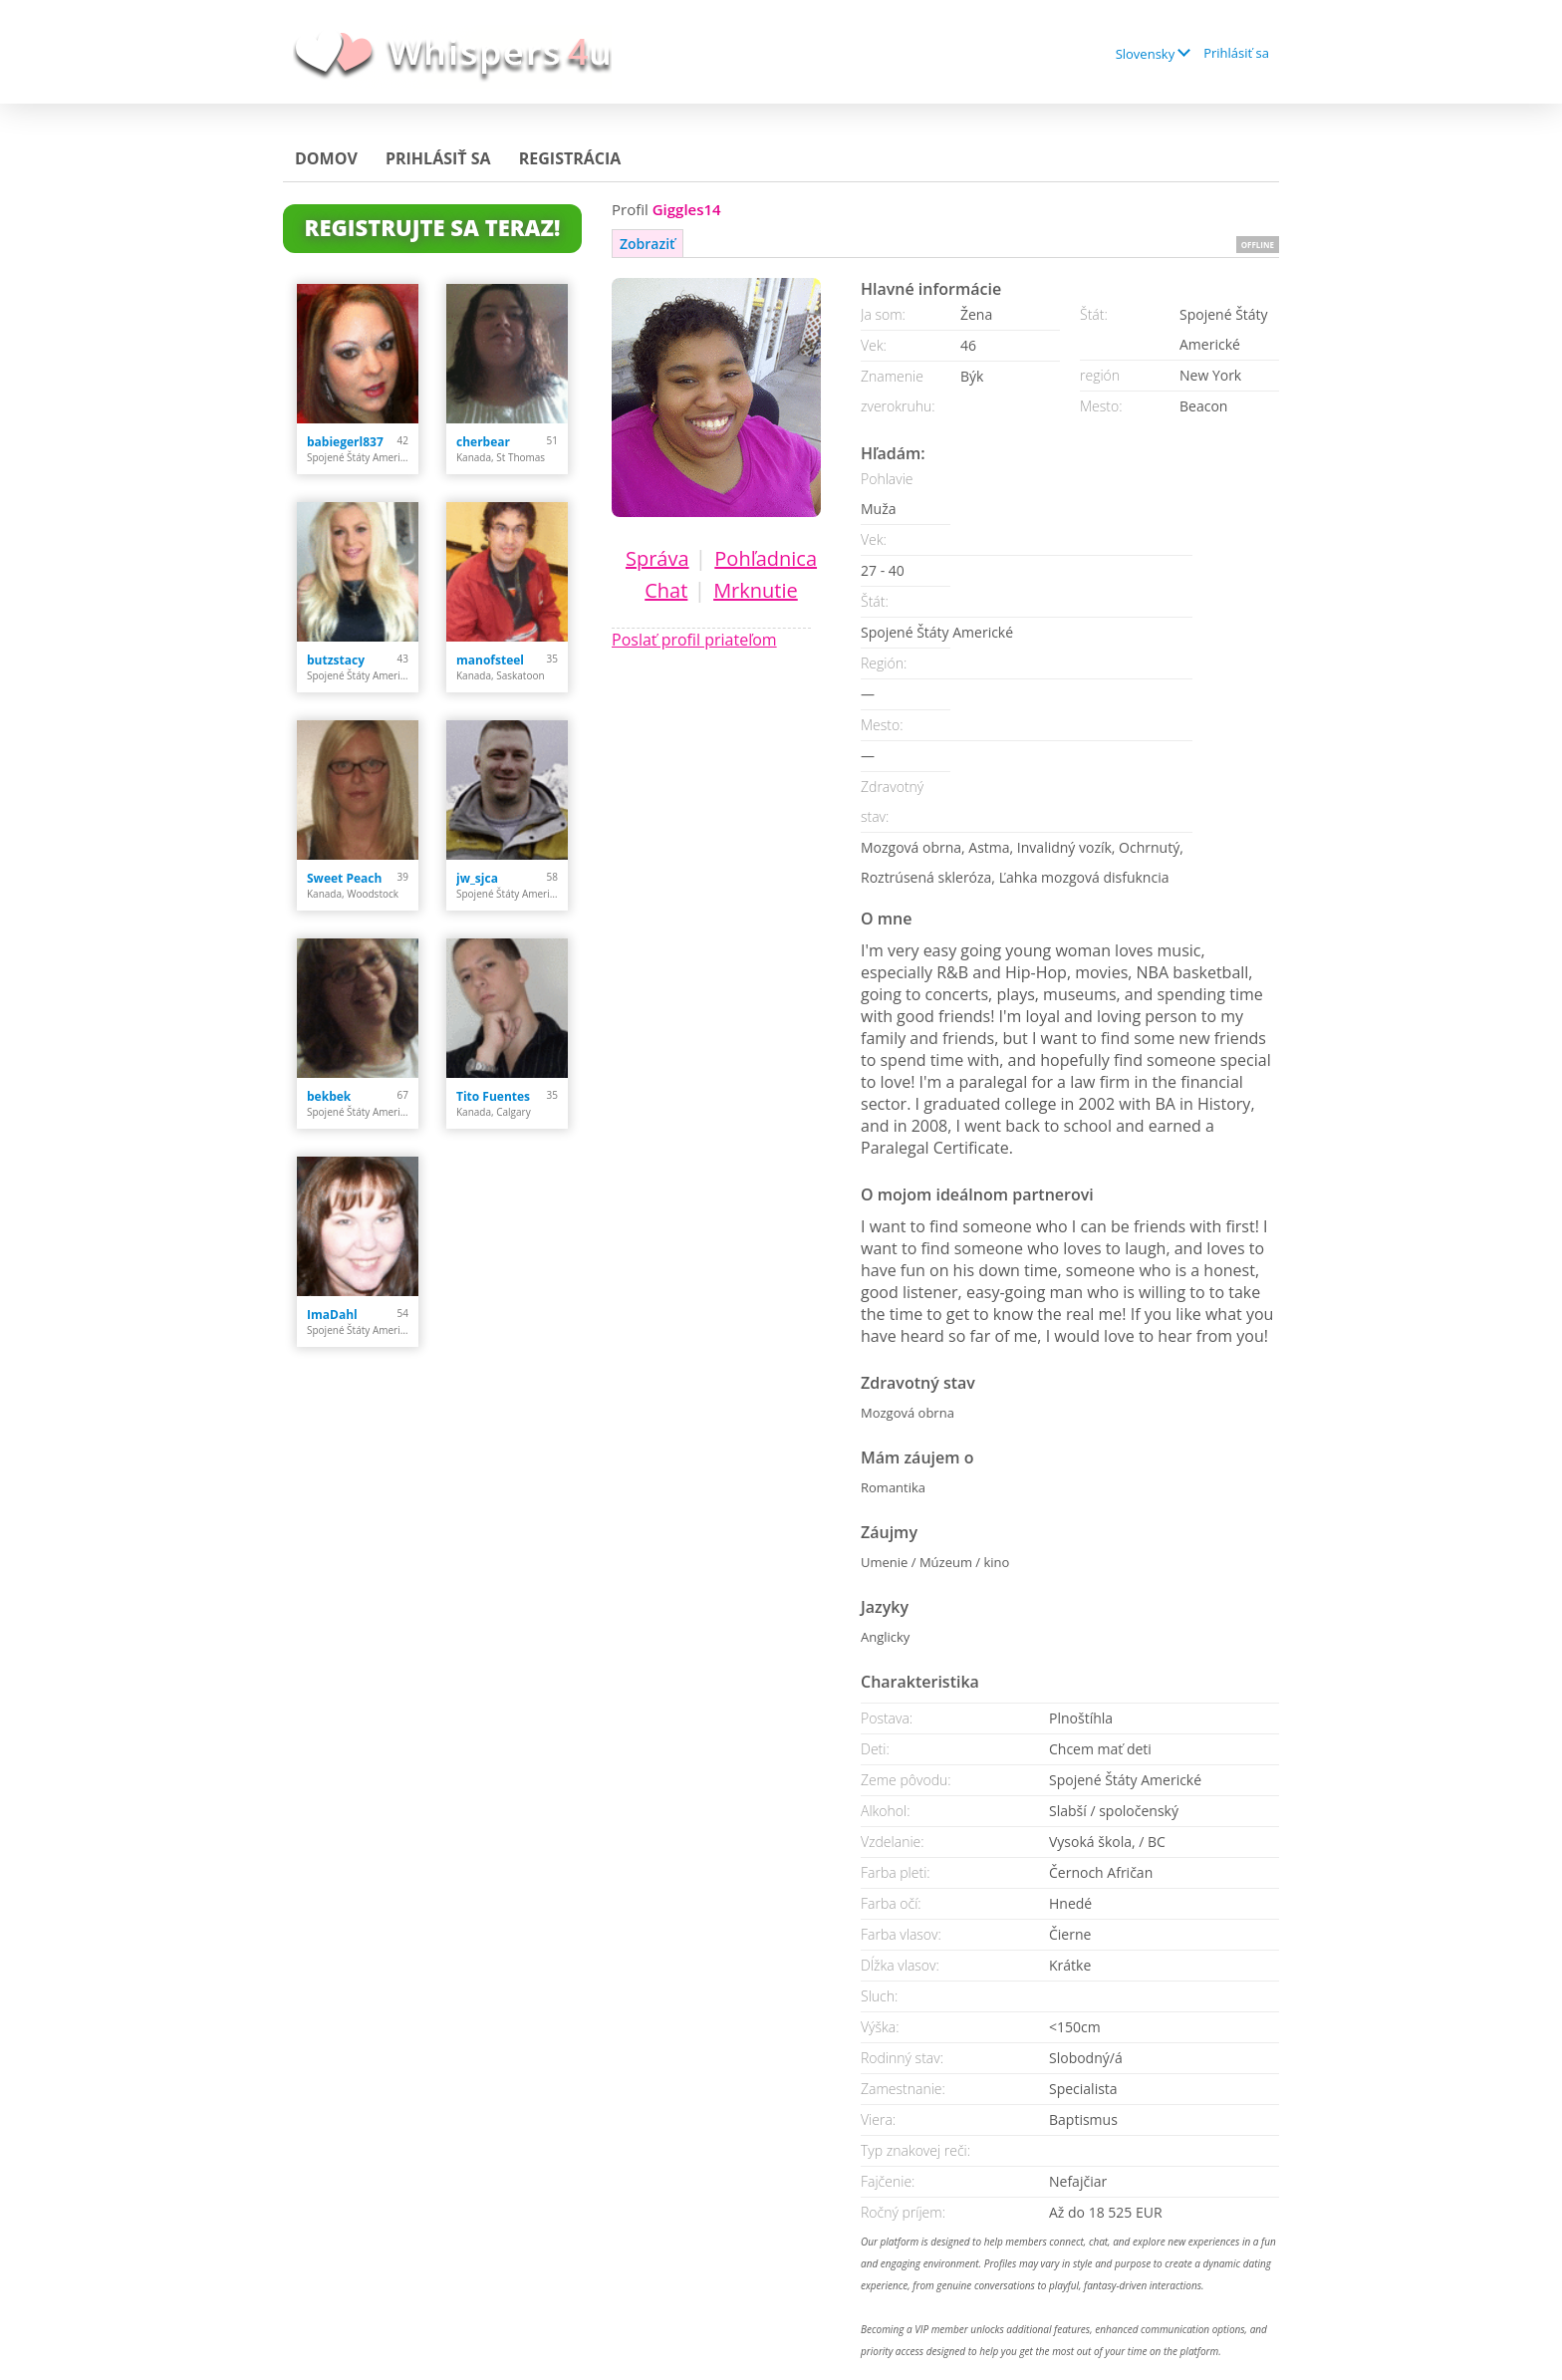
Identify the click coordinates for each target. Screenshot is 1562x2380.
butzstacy (336, 660)
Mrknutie (755, 590)
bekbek (329, 1096)
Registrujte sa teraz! (433, 227)
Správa (657, 558)
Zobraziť (647, 243)
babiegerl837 (345, 441)
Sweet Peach (344, 878)
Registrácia (570, 158)
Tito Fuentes (493, 1096)
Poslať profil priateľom (694, 640)
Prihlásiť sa (1236, 53)
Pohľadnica (765, 558)
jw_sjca (477, 878)
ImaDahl (332, 1314)
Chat (666, 590)
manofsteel (490, 660)
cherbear (483, 441)
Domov (326, 158)
